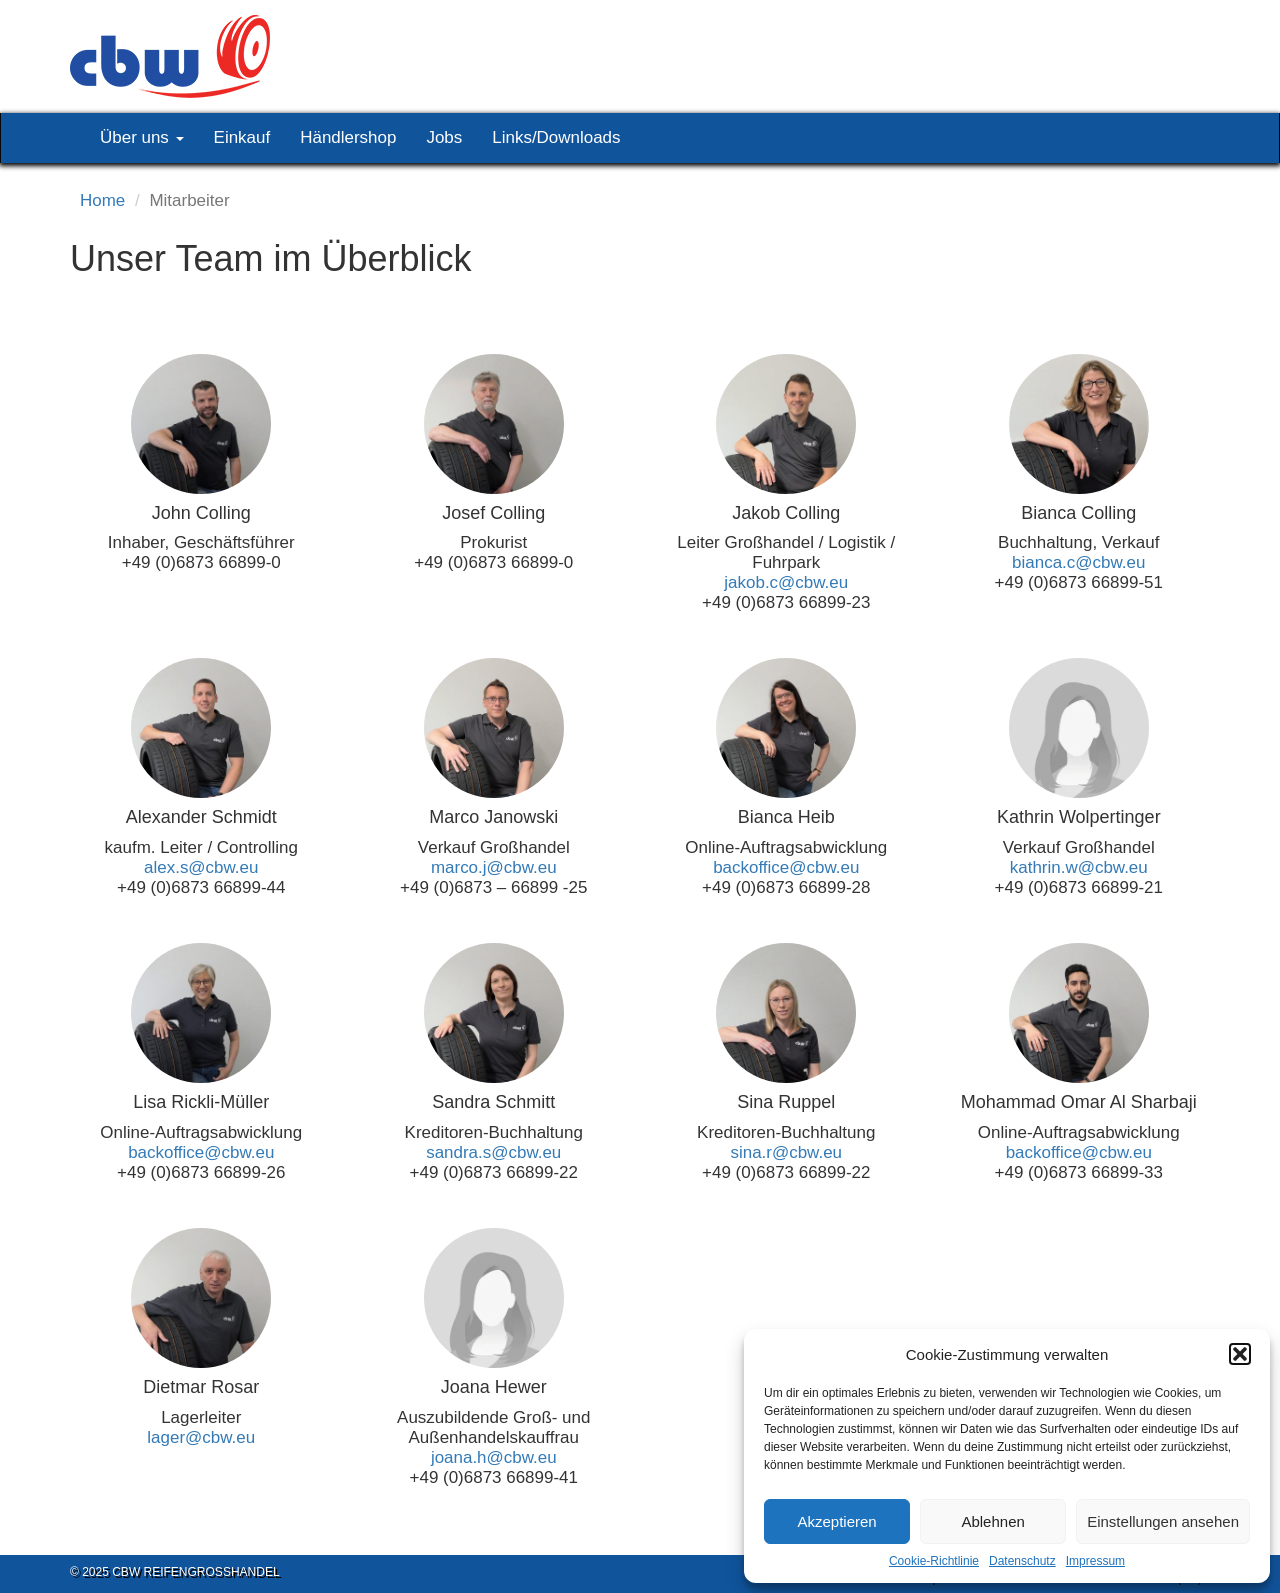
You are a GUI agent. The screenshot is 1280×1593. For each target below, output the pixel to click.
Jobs (444, 137)
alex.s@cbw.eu (201, 867)
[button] (1240, 1354)
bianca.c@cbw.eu (1078, 562)
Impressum (1095, 1561)
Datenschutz (1022, 1561)
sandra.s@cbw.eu (493, 1152)
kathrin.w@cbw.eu (1079, 867)
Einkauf (242, 137)
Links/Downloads (556, 137)
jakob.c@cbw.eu (786, 582)
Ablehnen (992, 1521)
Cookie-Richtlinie (934, 1561)
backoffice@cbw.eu (786, 867)
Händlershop (348, 137)
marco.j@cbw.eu (494, 867)
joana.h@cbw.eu (494, 1457)
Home (102, 200)
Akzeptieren (836, 1521)
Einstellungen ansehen (1163, 1521)
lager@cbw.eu (201, 1437)
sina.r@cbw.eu (786, 1152)
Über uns (142, 137)
